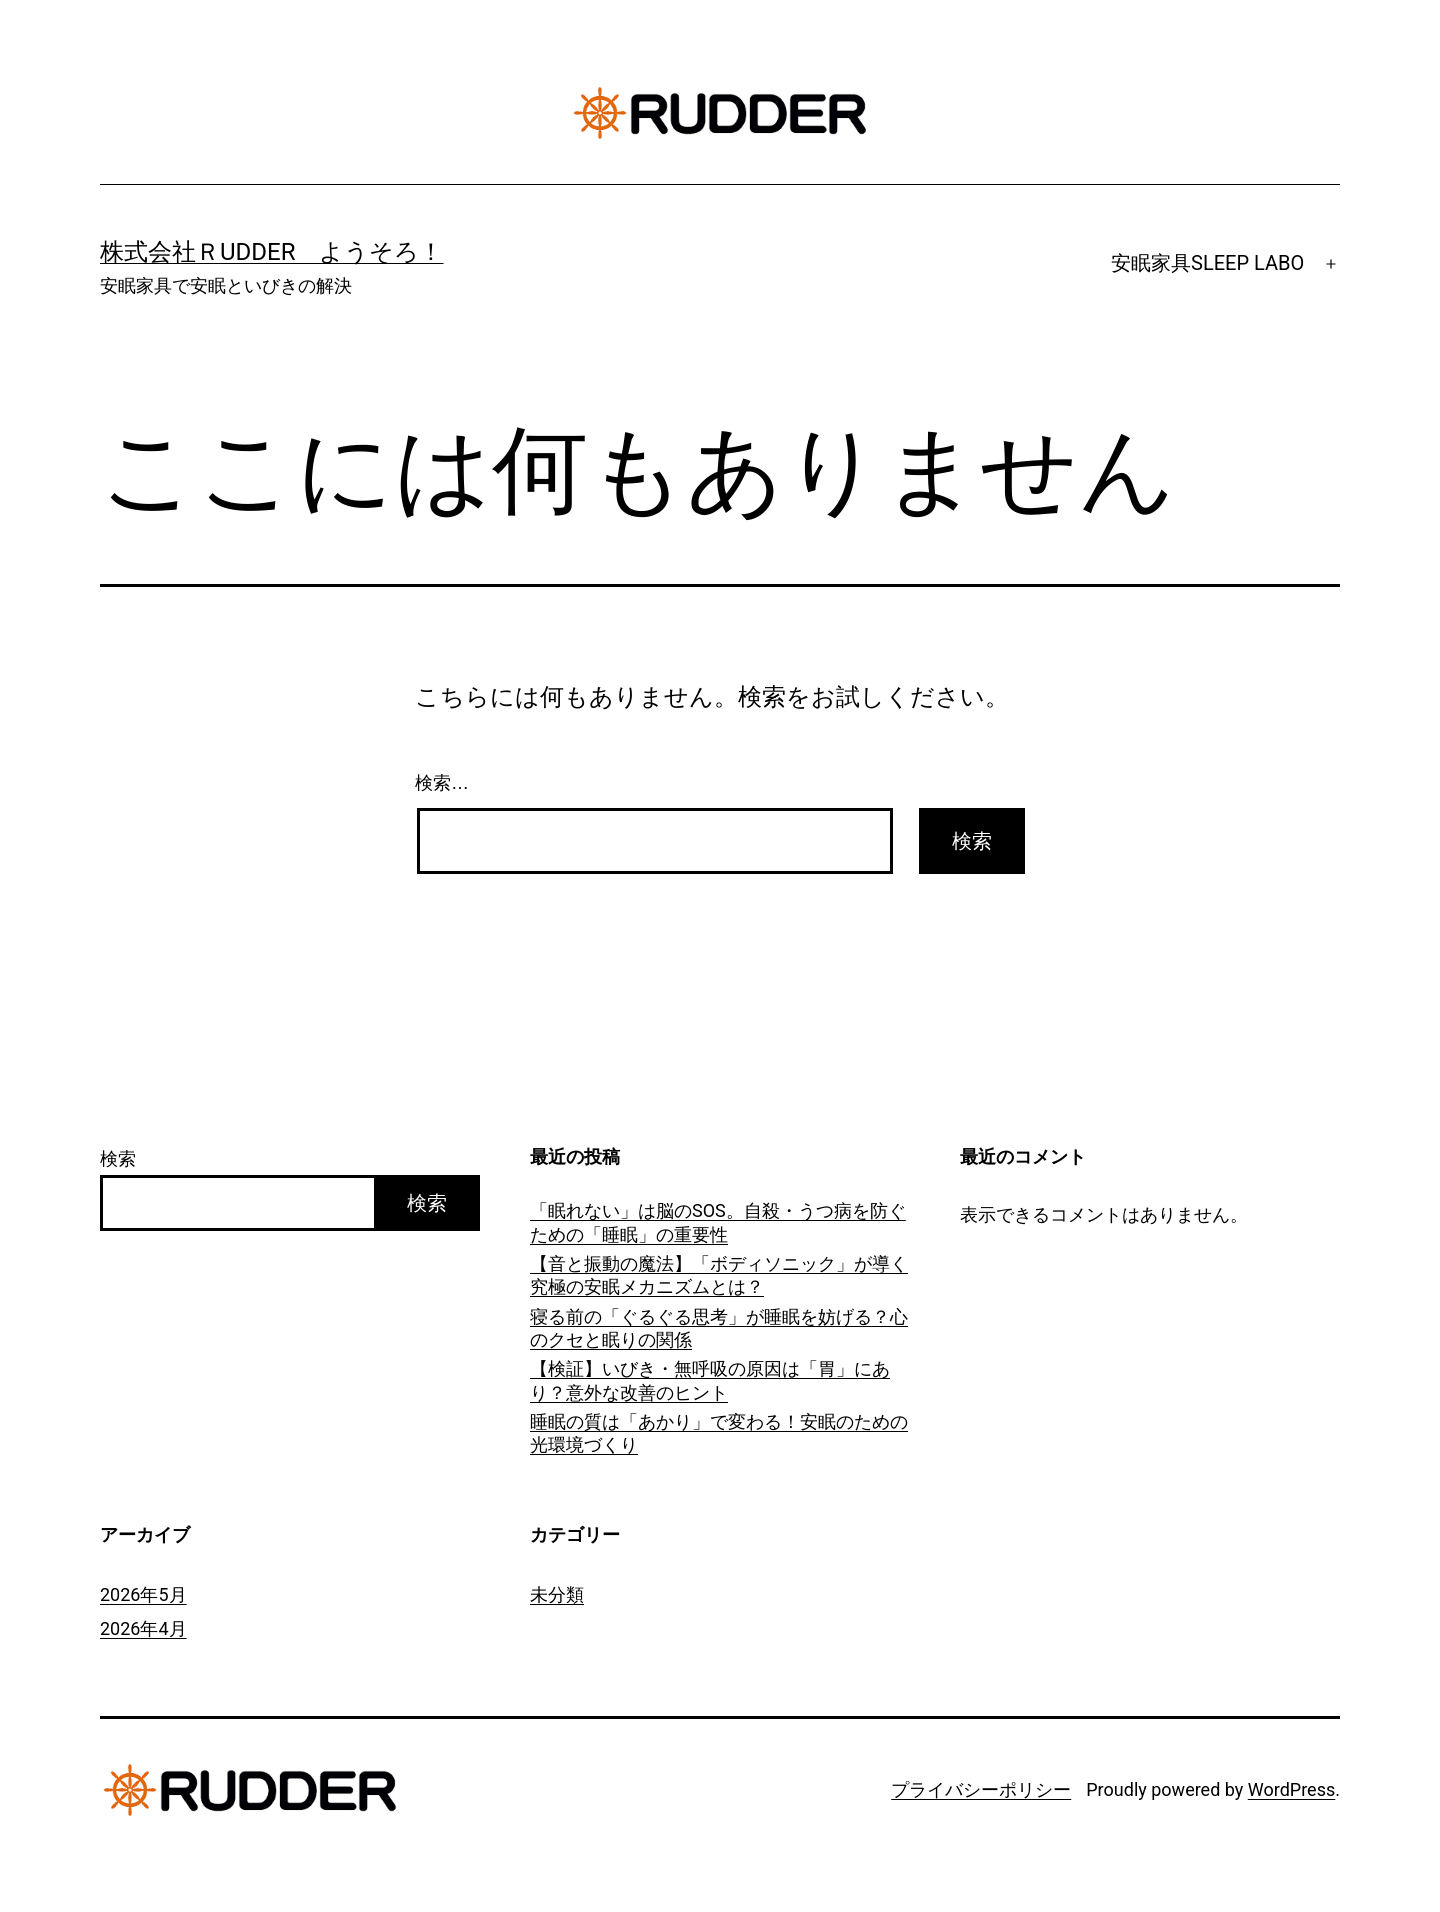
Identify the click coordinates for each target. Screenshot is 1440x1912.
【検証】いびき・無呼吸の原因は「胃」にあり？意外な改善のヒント (710, 1380)
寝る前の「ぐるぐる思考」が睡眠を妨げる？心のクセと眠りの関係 (719, 1328)
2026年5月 (143, 1594)
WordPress (1291, 1789)
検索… (442, 783)
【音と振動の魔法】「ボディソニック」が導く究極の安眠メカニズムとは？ (719, 1275)
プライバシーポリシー (981, 1789)
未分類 (557, 1594)
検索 (118, 1158)
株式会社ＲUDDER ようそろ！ (272, 252)
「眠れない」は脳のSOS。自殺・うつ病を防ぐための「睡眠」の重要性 (718, 1222)
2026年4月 (143, 1628)
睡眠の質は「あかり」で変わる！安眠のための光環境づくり (719, 1433)
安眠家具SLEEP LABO (1207, 263)
